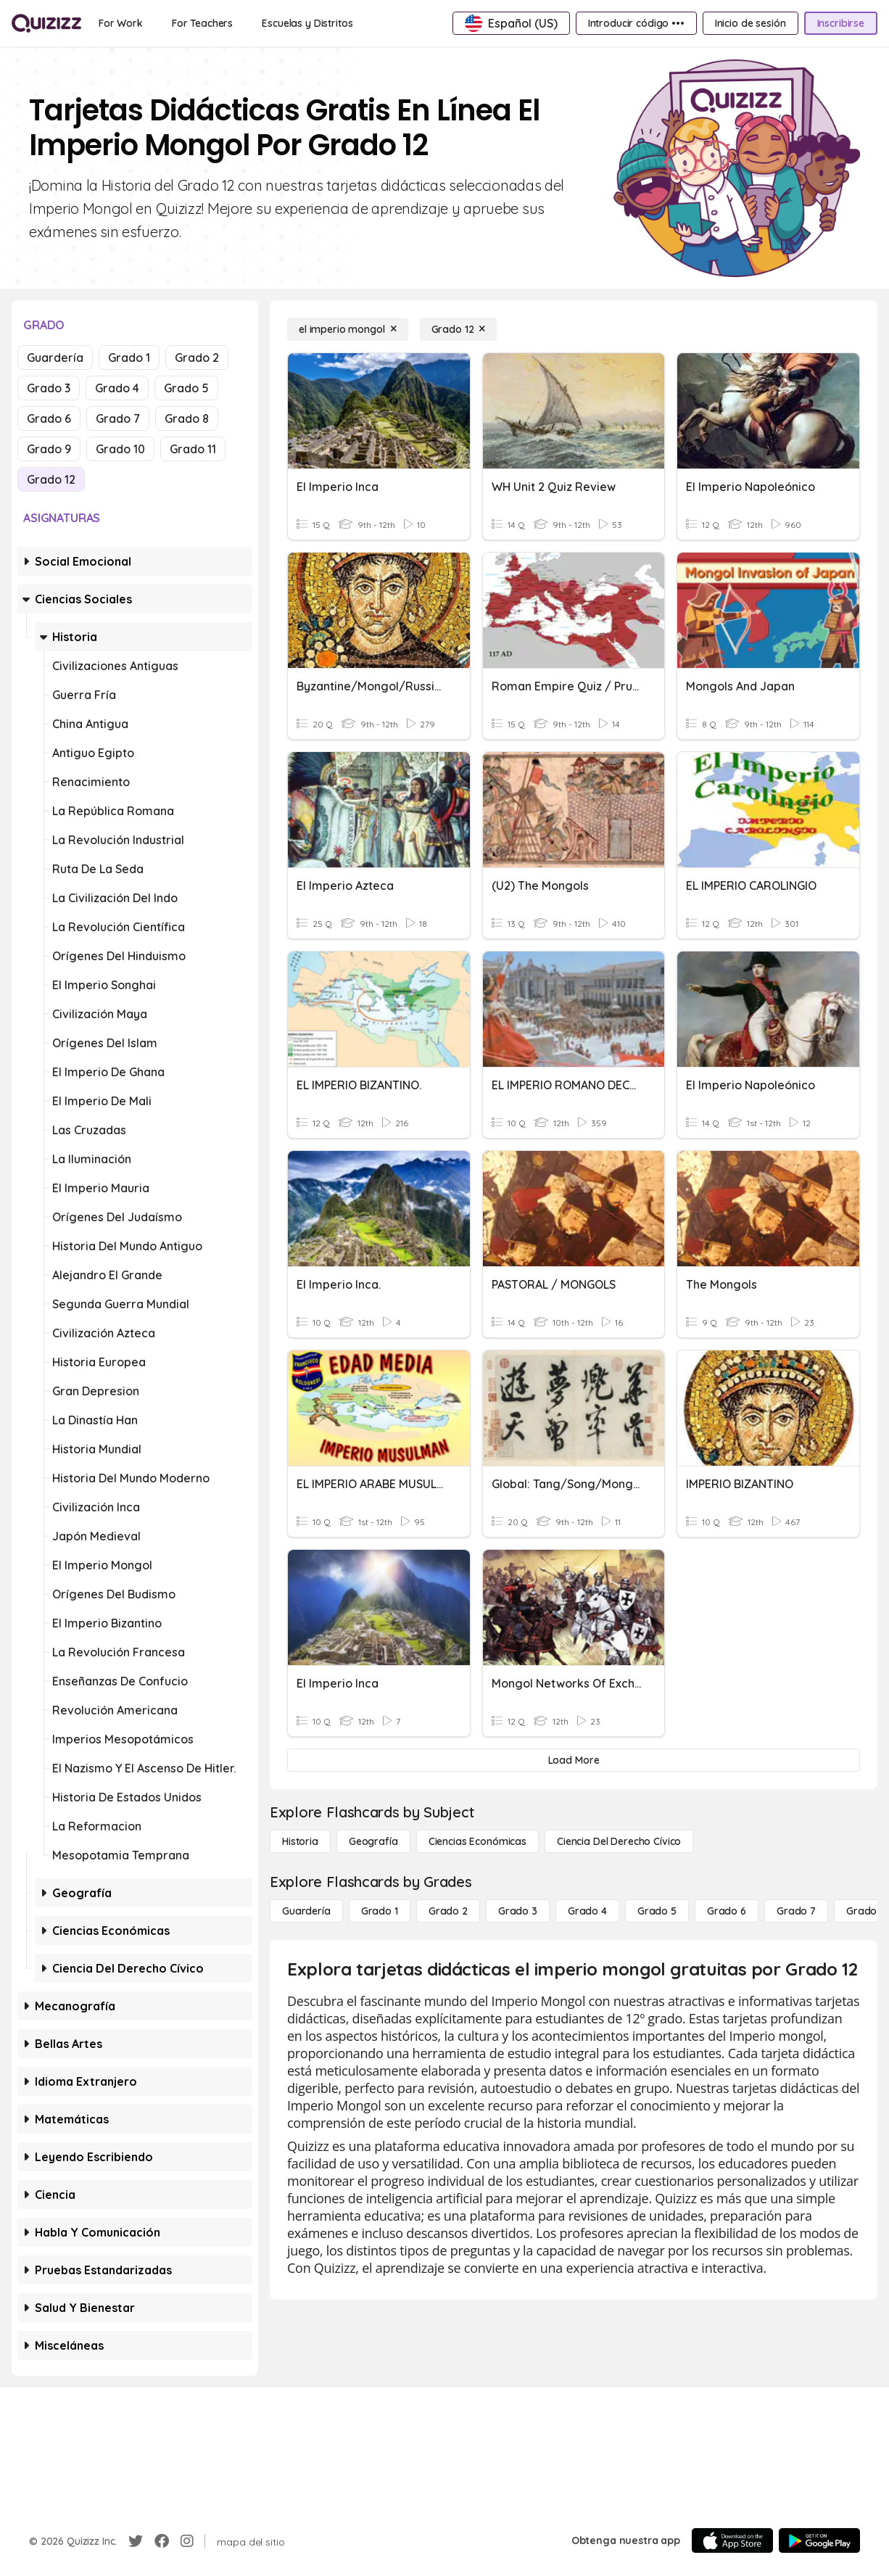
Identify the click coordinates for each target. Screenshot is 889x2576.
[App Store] (732, 2540)
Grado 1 (129, 357)
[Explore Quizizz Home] (46, 23)
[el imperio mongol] (347, 329)
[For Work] (120, 23)
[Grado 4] (587, 1911)
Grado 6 (49, 418)
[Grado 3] (518, 1911)
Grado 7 (118, 418)
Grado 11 (193, 449)
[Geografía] (373, 1841)
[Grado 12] (458, 329)
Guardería (55, 357)
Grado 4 (117, 388)
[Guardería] (306, 1911)
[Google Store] (819, 2540)
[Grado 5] (657, 1911)
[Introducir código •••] (636, 23)
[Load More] (573, 1760)
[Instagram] (187, 2541)
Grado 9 (49, 449)
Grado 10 (120, 449)
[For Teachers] (202, 23)
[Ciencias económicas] (477, 1841)
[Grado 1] (379, 1911)
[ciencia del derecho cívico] (619, 1841)
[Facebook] (161, 2541)
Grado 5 (186, 388)
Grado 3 (48, 388)
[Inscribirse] (840, 23)
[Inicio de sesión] (750, 23)
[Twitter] (135, 2541)
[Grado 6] (726, 1911)
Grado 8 (187, 418)
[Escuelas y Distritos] (307, 23)
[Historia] (300, 1841)
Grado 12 (51, 479)
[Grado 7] (796, 1911)
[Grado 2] (448, 1911)
